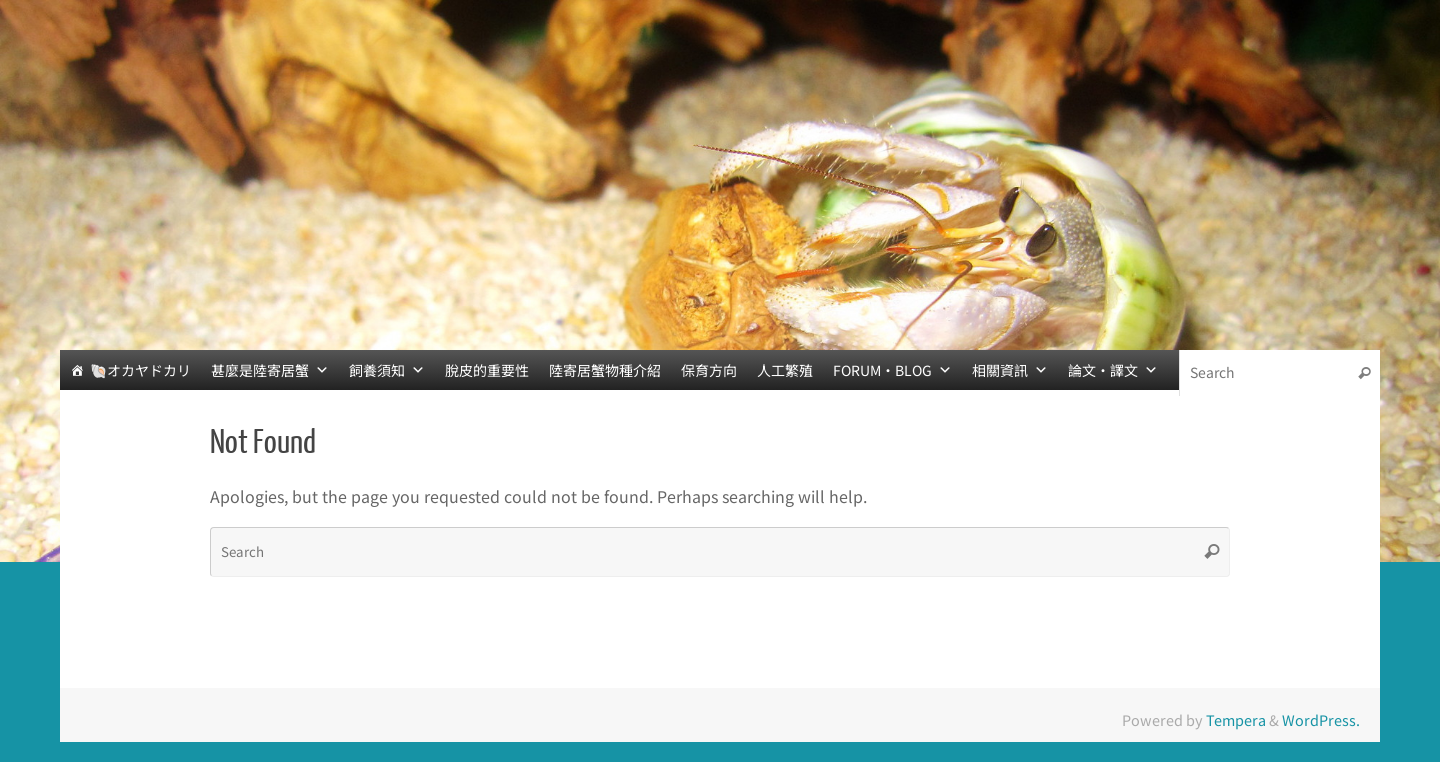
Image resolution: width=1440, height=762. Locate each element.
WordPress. (1321, 719)
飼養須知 (387, 370)
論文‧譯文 (1113, 370)
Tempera (1236, 719)
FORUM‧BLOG (892, 370)
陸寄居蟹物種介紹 (605, 370)
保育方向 (709, 370)
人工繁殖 (785, 370)
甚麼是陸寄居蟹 (270, 370)
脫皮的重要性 (487, 370)
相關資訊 (1010, 370)
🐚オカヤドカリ (140, 370)
